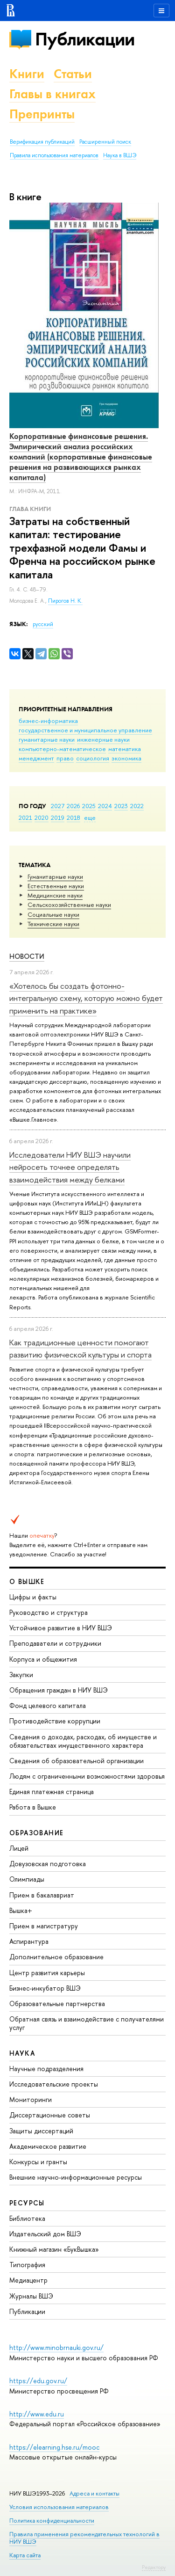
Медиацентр (28, 2280)
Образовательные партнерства (57, 2003)
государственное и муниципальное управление (85, 730)
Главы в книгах (52, 94)
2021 (25, 817)
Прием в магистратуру (43, 1925)
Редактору (154, 2567)
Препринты (42, 114)
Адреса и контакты (94, 2493)
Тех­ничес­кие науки (53, 923)
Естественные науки (56, 886)
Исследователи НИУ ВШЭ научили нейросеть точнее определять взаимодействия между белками (70, 1167)
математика (124, 748)
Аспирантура (29, 1941)
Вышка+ (20, 1910)
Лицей (18, 1848)
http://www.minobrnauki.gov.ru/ (56, 2347)
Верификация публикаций (42, 142)
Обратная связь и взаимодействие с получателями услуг (86, 2023)
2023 (121, 806)
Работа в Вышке (32, 1806)
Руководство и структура (48, 1612)
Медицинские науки (55, 895)
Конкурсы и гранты (38, 2161)
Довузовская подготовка (47, 1863)
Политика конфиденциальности (51, 2521)
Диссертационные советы (49, 2114)
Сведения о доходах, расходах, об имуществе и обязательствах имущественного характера (83, 1741)
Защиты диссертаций (41, 2130)
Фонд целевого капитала (47, 1705)
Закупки (21, 1674)
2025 (89, 806)
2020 (42, 817)
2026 (73, 806)
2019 (57, 817)
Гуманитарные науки (55, 876)
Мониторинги (30, 2099)
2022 (137, 806)
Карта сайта (25, 2555)
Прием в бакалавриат (41, 1894)
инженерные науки (103, 739)
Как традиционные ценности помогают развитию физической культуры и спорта (80, 1348)
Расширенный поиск (105, 142)
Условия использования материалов (59, 2507)
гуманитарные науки (47, 739)
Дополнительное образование (56, 1956)
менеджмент (36, 758)
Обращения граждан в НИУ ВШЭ (58, 1690)
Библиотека (27, 2218)
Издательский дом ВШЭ (45, 2233)
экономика (126, 758)
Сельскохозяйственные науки (69, 904)
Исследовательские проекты (53, 2084)
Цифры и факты (32, 1596)
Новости (26, 956)
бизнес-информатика (48, 720)
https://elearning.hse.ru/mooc (54, 2447)
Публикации (84, 39)
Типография (27, 2264)
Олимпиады (26, 1879)
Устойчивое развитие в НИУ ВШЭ (60, 1627)
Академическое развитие (47, 2146)
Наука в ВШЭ (119, 155)
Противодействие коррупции (54, 1720)
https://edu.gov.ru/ (38, 2380)
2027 (57, 806)
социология (92, 758)
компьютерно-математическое (62, 748)
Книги (26, 74)
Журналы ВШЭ (31, 2295)
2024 (105, 806)
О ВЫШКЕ (27, 1581)
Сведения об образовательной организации (76, 1760)
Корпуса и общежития (43, 1659)
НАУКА (22, 2053)
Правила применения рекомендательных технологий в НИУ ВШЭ (84, 2538)
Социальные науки (53, 914)
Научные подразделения (46, 2068)
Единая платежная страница (51, 1791)
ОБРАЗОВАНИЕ (36, 1832)
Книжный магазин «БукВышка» (54, 2249)
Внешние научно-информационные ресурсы (75, 2177)
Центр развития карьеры (47, 1972)
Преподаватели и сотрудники (55, 1643)
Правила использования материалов (54, 155)
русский (43, 624)
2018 (73, 817)
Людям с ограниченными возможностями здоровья (87, 1776)
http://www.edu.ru (36, 2413)
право (65, 758)
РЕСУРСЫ (27, 2202)
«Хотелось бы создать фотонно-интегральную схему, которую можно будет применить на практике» (86, 998)
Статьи (73, 74)
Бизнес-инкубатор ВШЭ (45, 1988)
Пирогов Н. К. (65, 601)
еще (90, 817)
